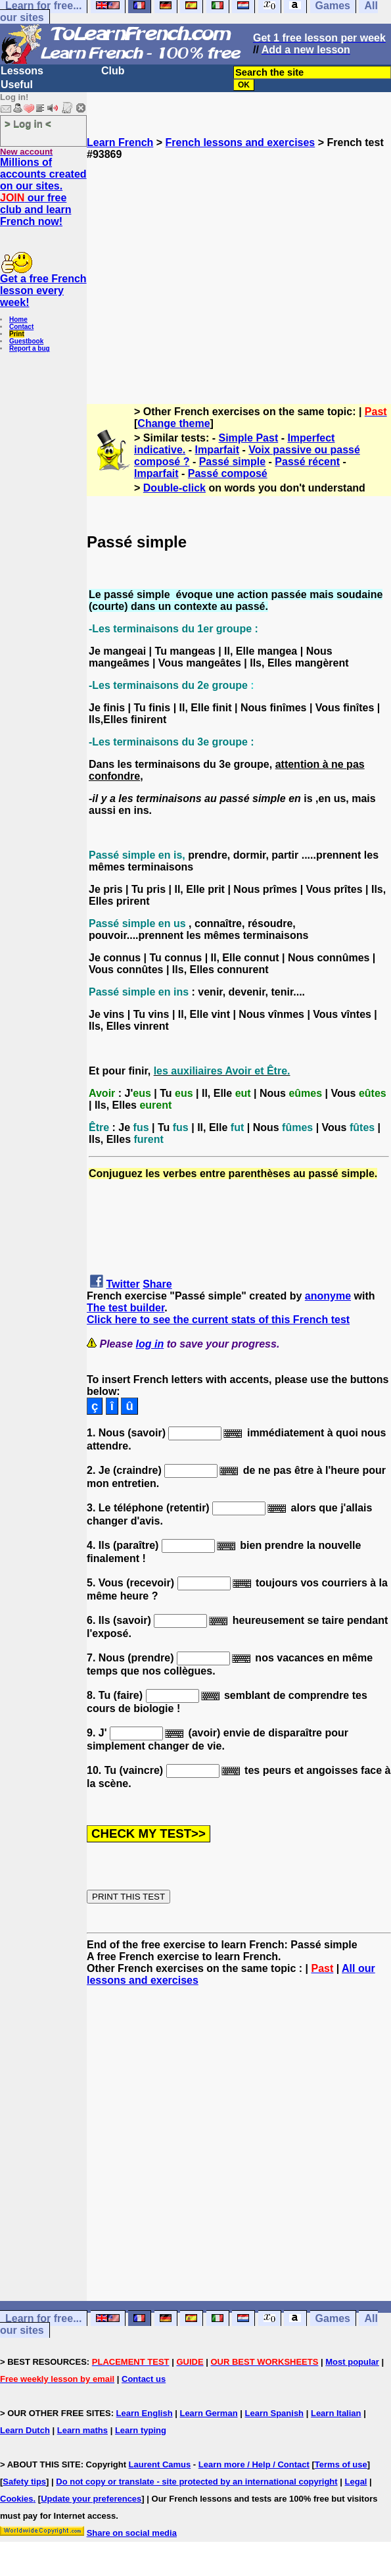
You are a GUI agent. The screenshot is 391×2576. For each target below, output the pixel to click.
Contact (21, 326)
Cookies (17, 2499)
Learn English (144, 2413)
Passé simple (232, 461)
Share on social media (132, 2533)
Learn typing (140, 2430)
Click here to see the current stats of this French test (218, 1319)
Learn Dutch (25, 2430)
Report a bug (29, 348)
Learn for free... (43, 2318)
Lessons (22, 70)
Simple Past (249, 437)
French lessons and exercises (240, 142)
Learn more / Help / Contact (254, 2464)
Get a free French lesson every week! (43, 290)
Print (16, 334)
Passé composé (227, 473)
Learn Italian (336, 2413)
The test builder (125, 1307)
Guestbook (26, 341)
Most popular (352, 2362)
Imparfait (217, 449)
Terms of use (341, 2464)
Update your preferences (91, 2499)
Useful (17, 84)
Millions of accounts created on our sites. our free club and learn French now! (43, 192)
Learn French (120, 142)
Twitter (122, 1284)
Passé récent (307, 461)
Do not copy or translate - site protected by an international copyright (196, 2482)
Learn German (208, 2413)
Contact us (144, 2379)
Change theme (173, 423)
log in (150, 1344)
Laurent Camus (160, 2464)
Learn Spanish (274, 2413)
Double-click (174, 487)
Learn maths (82, 2430)
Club (113, 70)
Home (18, 319)
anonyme (328, 1295)
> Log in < (28, 123)
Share (157, 1284)
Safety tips (24, 2482)
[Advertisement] (239, 276)
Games (332, 2318)
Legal (356, 2482)
